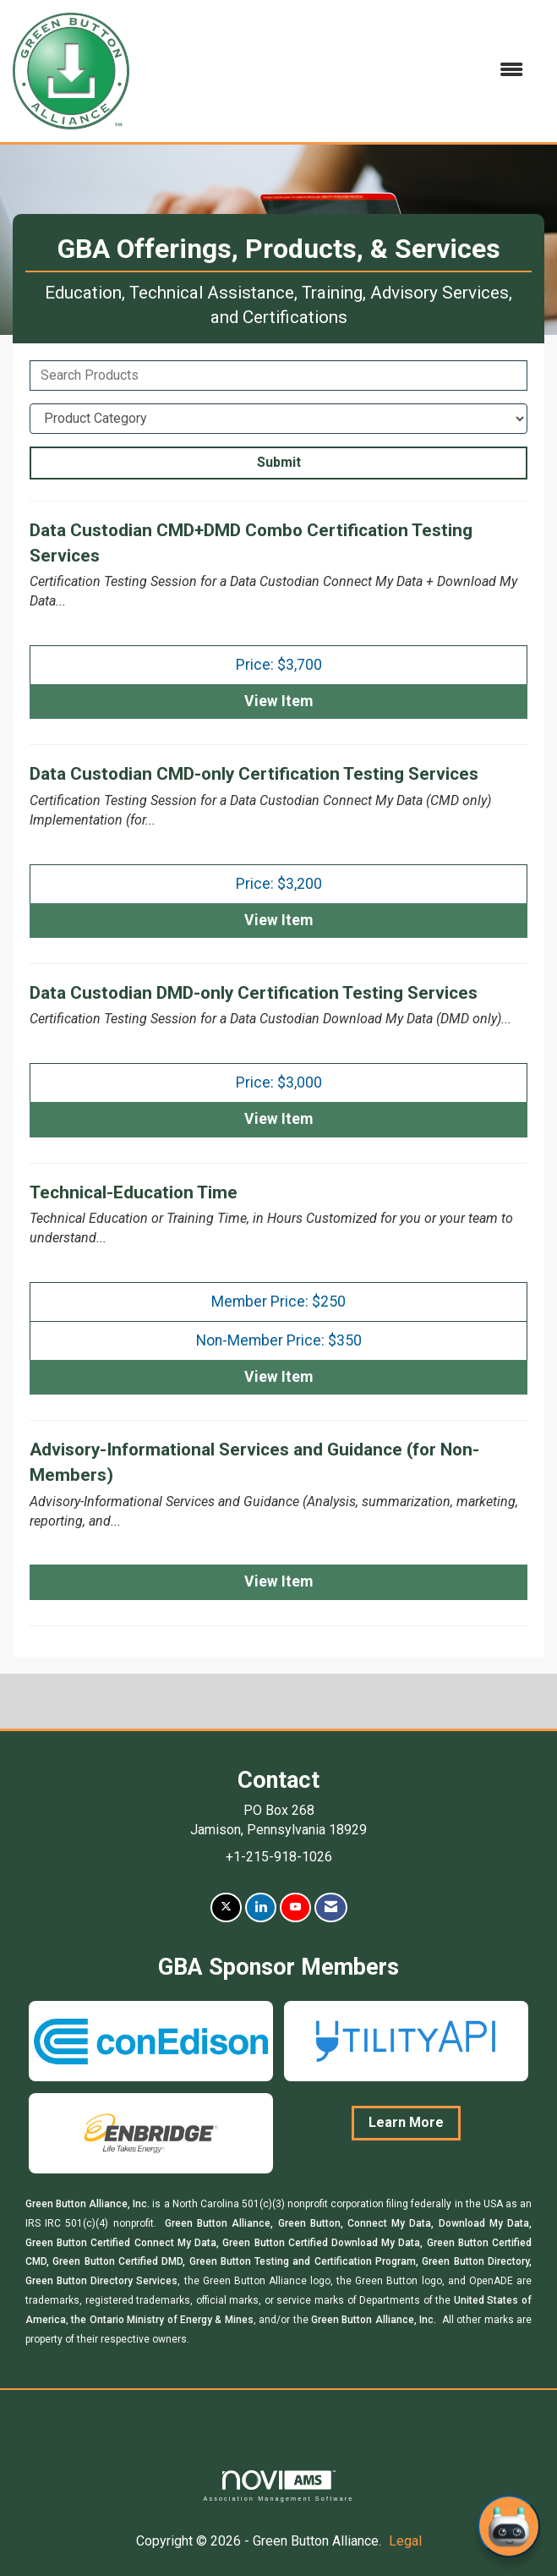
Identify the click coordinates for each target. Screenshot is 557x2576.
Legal (405, 2541)
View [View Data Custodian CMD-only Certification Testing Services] (278, 920)
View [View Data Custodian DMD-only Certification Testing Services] (278, 1118)
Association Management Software (278, 2486)
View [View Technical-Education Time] (278, 1376)
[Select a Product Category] (278, 418)
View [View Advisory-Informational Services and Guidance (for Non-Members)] (278, 1581)
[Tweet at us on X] (226, 1907)
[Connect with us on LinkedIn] (260, 1907)
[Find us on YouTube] (295, 1907)
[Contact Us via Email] (330, 1907)
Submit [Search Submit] (279, 462)
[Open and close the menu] (335, 70)
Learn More (406, 2122)
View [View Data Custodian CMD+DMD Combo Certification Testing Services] (278, 701)
